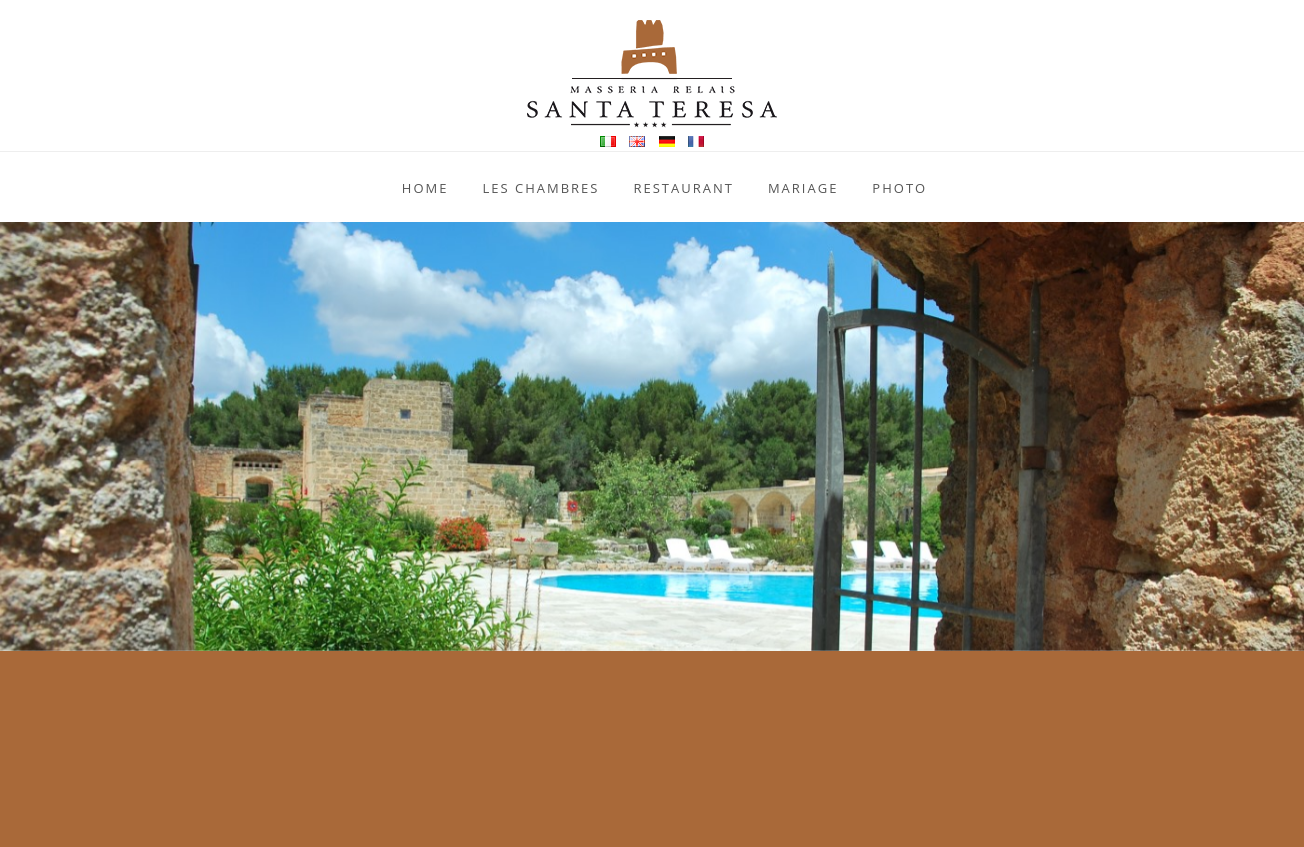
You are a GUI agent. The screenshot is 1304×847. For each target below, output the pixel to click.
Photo (899, 188)
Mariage (803, 188)
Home (425, 188)
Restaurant (683, 188)
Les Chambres (540, 188)
